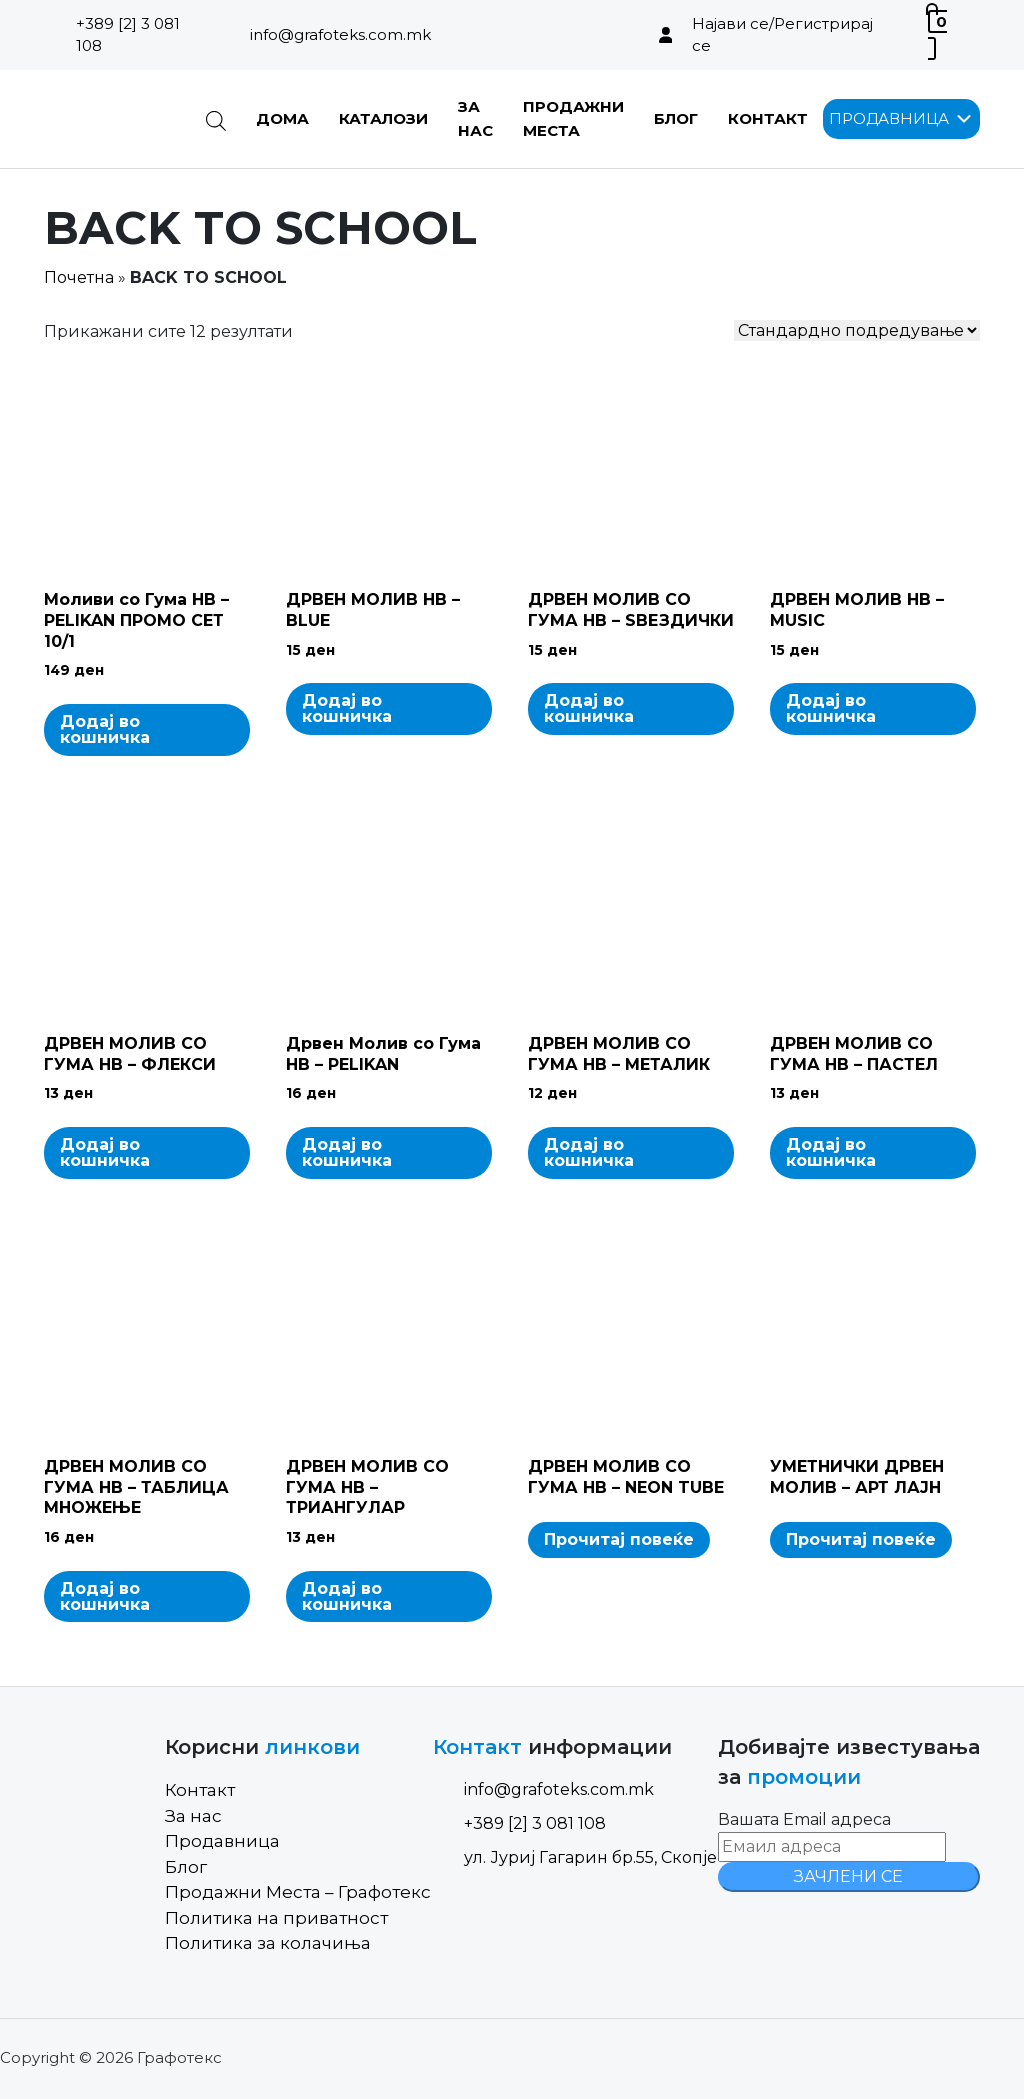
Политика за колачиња (268, 1943)
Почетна (79, 277)
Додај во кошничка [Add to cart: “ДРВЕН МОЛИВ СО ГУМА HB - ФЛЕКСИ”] (105, 1152)
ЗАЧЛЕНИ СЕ (848, 1876)
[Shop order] (857, 330)
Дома (282, 118)
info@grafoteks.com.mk (340, 34)
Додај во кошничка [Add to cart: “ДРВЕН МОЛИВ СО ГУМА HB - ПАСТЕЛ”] (831, 1152)
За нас (193, 1816)
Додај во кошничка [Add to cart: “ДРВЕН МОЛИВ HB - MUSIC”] (831, 708)
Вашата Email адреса (804, 1819)
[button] (889, 119)
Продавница (222, 1841)
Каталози (383, 118)
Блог (676, 118)
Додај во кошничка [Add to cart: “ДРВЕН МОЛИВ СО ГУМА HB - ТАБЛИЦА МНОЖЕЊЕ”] (105, 1596)
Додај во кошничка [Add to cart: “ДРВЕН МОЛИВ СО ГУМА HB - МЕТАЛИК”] (589, 1152)
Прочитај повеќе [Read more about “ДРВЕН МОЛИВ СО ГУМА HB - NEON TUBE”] (619, 1539)
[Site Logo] (109, 119)
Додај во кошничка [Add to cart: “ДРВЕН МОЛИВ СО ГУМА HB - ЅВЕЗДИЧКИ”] (589, 708)
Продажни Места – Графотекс (298, 1892)
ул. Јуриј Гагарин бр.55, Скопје (575, 1857)
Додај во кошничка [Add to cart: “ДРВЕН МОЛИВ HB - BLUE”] (347, 708)
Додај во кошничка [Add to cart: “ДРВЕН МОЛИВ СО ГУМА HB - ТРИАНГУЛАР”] (347, 1596)
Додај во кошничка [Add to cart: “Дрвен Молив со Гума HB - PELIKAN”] (347, 1152)
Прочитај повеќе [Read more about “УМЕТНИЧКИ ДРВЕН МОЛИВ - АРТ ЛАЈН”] (861, 1539)
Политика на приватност (276, 1918)
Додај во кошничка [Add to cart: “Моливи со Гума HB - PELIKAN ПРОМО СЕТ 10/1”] (105, 729)
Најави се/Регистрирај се (782, 35)
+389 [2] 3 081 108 (128, 35)
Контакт (768, 118)
